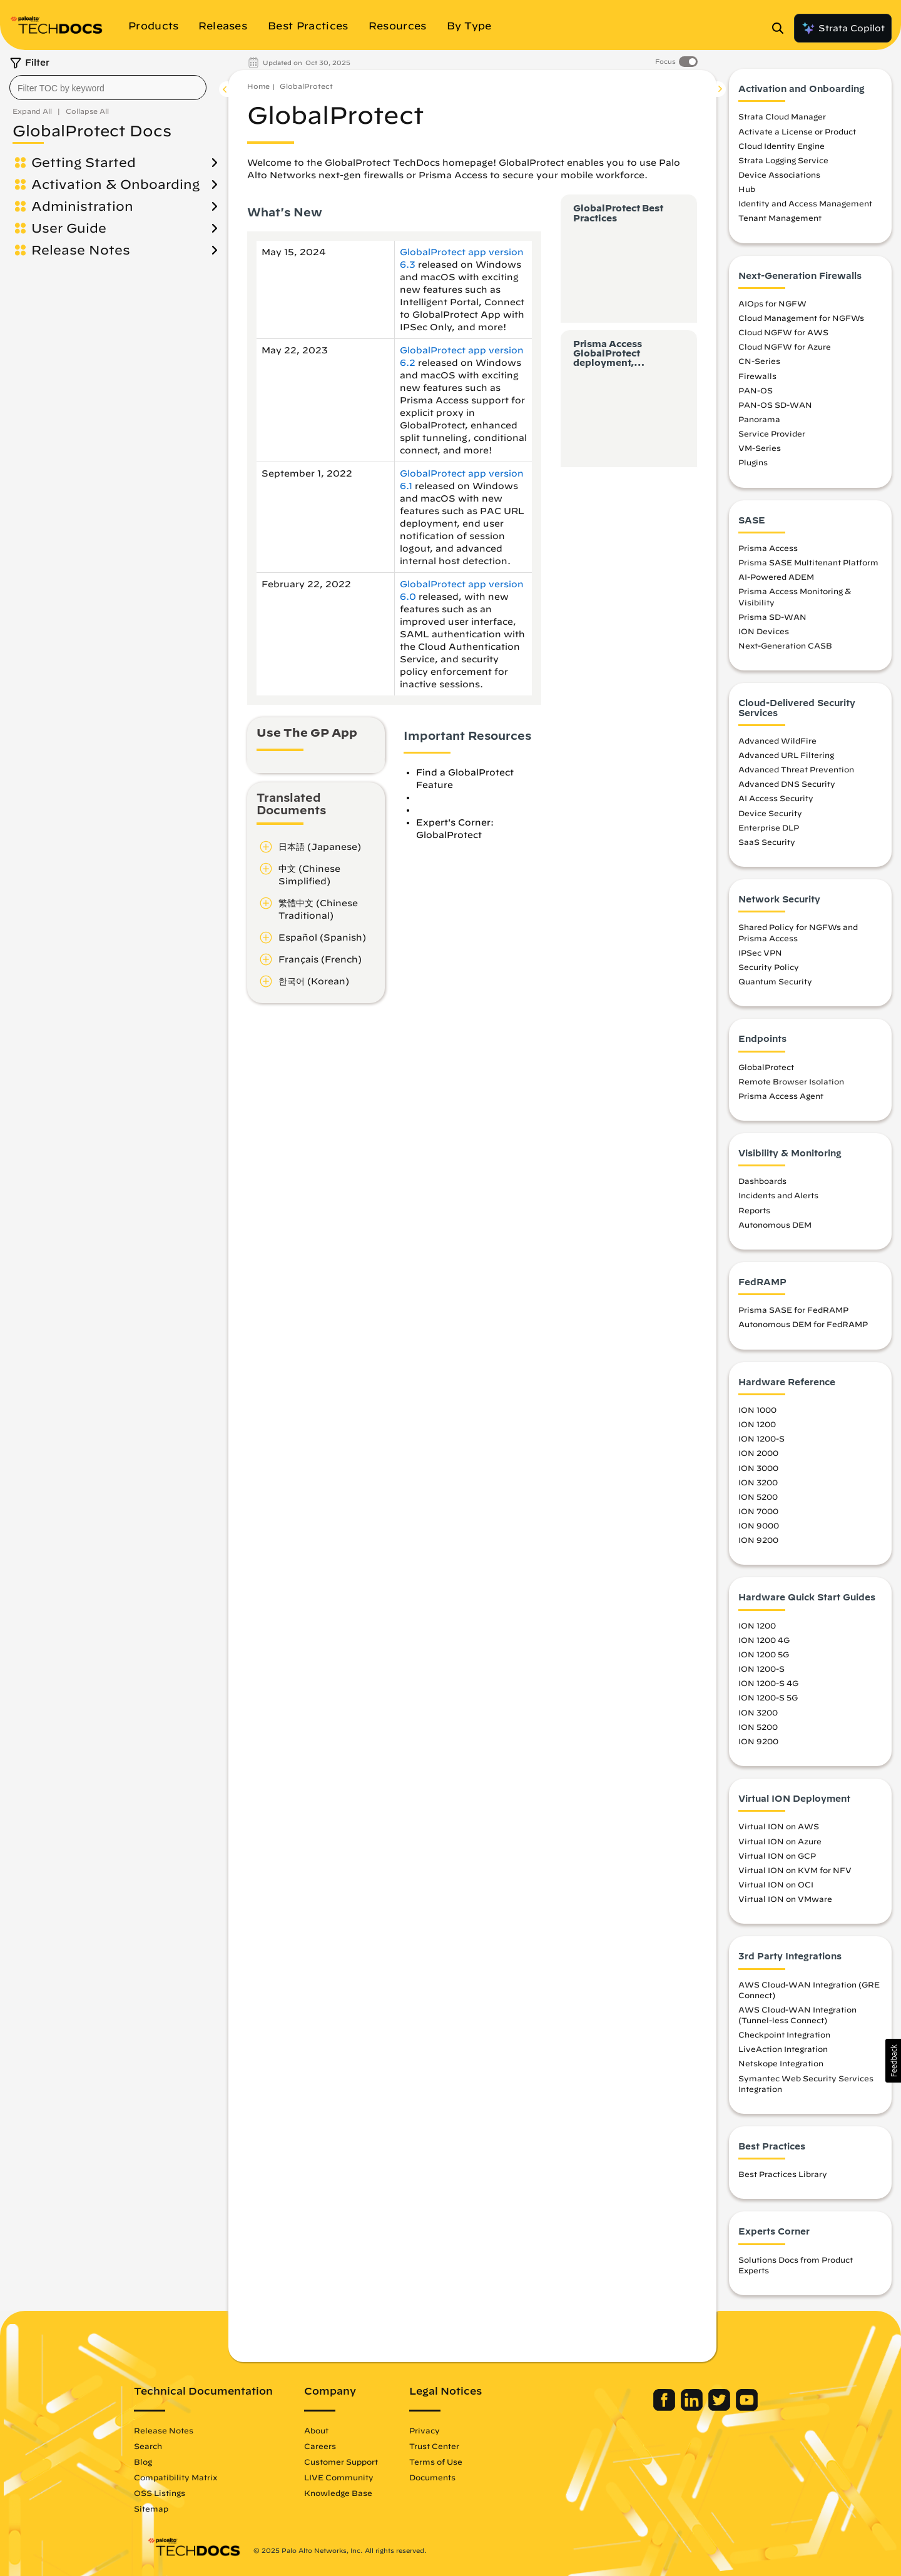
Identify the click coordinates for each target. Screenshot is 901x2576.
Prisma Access (768, 547)
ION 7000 (758, 1511)
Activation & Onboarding (115, 184)
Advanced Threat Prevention (796, 769)
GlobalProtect (306, 86)
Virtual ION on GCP (777, 1855)
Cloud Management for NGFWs (801, 317)
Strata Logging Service (783, 160)
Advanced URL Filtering (786, 754)
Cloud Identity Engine (781, 145)
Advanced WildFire (777, 740)
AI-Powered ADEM (776, 576)
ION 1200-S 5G (768, 1697)
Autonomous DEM (775, 1224)
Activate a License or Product (797, 131)
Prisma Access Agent (780, 1095)
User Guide (68, 228)
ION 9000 (758, 1525)
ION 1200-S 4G (768, 1683)
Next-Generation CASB (785, 645)
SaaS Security (766, 841)
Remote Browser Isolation (791, 1081)
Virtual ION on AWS (778, 1826)
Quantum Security (775, 981)
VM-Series (759, 447)
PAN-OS (755, 390)
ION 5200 (758, 1496)
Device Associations (779, 174)
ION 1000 (757, 1409)
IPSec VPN (760, 952)
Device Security (770, 813)
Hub (746, 188)
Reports (754, 1210)
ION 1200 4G (764, 1639)
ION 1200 (757, 1424)
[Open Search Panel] (781, 28)
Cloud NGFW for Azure (784, 346)
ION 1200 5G (763, 1654)
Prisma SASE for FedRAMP (793, 1309)
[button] (893, 2061)
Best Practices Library (782, 2173)
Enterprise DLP (768, 827)
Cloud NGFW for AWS (783, 332)
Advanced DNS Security (786, 783)
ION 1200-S (761, 1438)
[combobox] (107, 87)
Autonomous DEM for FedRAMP (803, 1324)
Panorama (759, 419)
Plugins (753, 462)
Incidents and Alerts (778, 1195)
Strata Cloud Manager (782, 116)
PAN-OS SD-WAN (775, 404)
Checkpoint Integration (784, 2034)
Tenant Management (780, 217)
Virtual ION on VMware (785, 1898)
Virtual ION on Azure (780, 1841)
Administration (82, 206)
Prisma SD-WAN (772, 616)
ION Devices (763, 631)
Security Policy (768, 966)
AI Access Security (775, 798)
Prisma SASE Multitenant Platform (808, 562)
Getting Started (83, 162)
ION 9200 (758, 1539)
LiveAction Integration (783, 2048)
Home (258, 86)
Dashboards (762, 1180)
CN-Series (759, 360)
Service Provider (771, 433)
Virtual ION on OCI (775, 1884)
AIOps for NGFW (772, 303)
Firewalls (757, 375)
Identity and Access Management (805, 203)
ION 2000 (758, 1452)
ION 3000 (758, 1467)
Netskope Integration (780, 2063)
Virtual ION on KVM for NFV (795, 1870)
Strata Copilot (843, 28)
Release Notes (80, 250)
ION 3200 (758, 1482)
